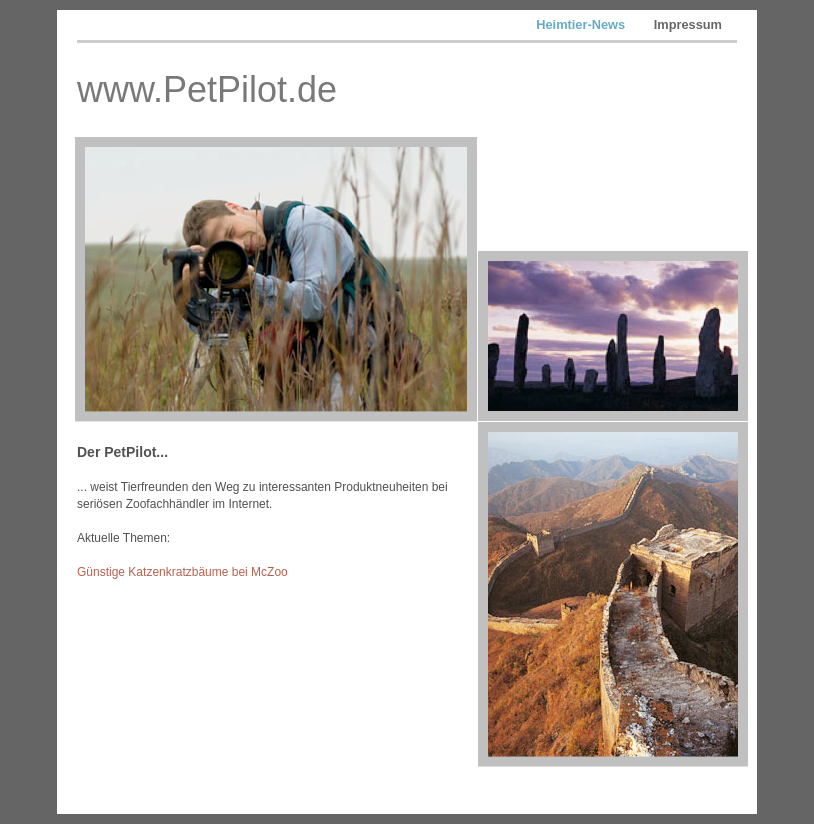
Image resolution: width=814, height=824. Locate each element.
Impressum (688, 24)
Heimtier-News (582, 24)
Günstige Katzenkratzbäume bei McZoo (182, 572)
